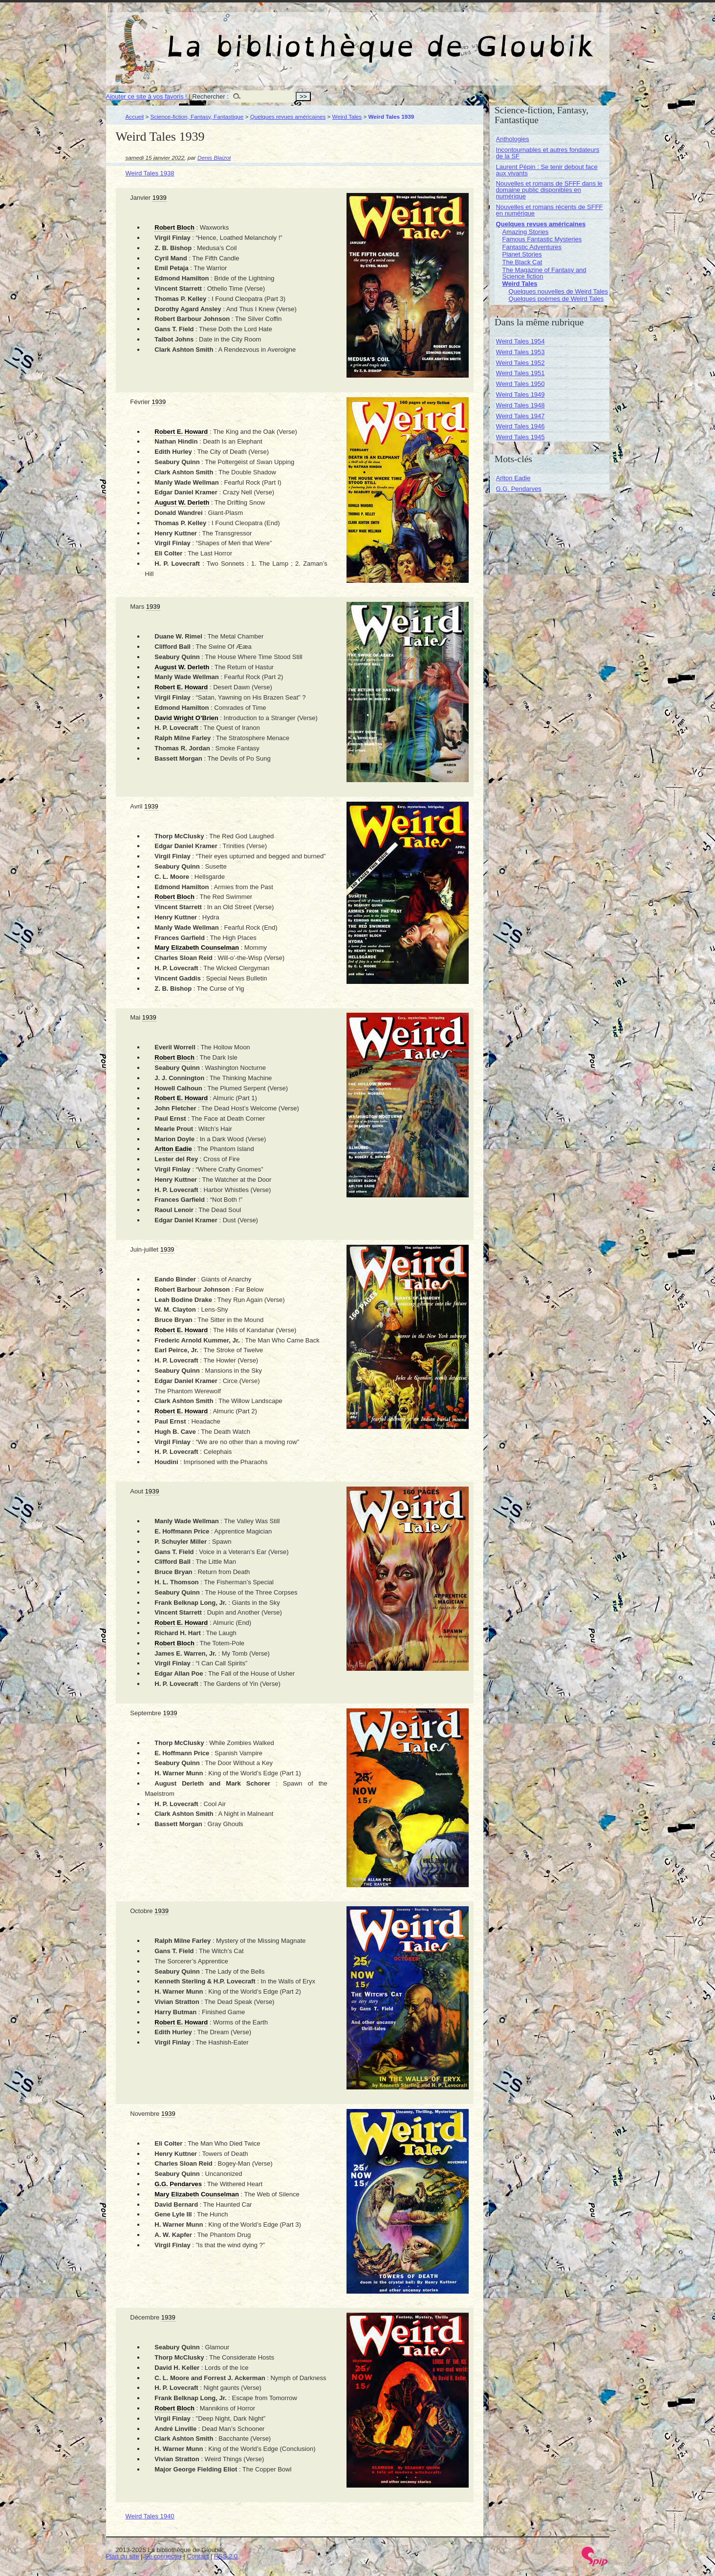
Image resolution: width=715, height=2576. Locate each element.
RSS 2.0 (226, 2556)
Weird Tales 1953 (520, 352)
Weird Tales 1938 (150, 173)
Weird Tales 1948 (520, 405)
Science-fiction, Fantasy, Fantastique (197, 116)
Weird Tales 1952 (520, 362)
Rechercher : (210, 96)
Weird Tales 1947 (520, 416)
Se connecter (163, 2556)
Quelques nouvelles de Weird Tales (558, 291)
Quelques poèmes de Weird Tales (556, 298)
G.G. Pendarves (519, 488)
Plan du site (122, 2556)
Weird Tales (347, 116)
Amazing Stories (525, 231)
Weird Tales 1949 (520, 394)
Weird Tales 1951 (520, 373)
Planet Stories (522, 254)
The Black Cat (522, 262)
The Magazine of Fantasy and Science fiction (544, 273)
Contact (198, 2556)
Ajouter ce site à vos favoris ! (146, 96)
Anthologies (512, 139)
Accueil (135, 116)
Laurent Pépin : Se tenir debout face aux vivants (547, 170)
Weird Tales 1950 (520, 383)
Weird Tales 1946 (520, 426)
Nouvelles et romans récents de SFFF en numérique (549, 210)
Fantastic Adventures (532, 247)
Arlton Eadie (513, 478)
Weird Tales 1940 (150, 2516)
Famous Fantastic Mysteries (542, 239)
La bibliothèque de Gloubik (461, 38)
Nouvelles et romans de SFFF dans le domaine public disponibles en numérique (549, 190)
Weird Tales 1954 (520, 341)
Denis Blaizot (214, 157)
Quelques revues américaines (288, 116)
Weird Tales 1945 (520, 437)
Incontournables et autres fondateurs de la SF (548, 153)
